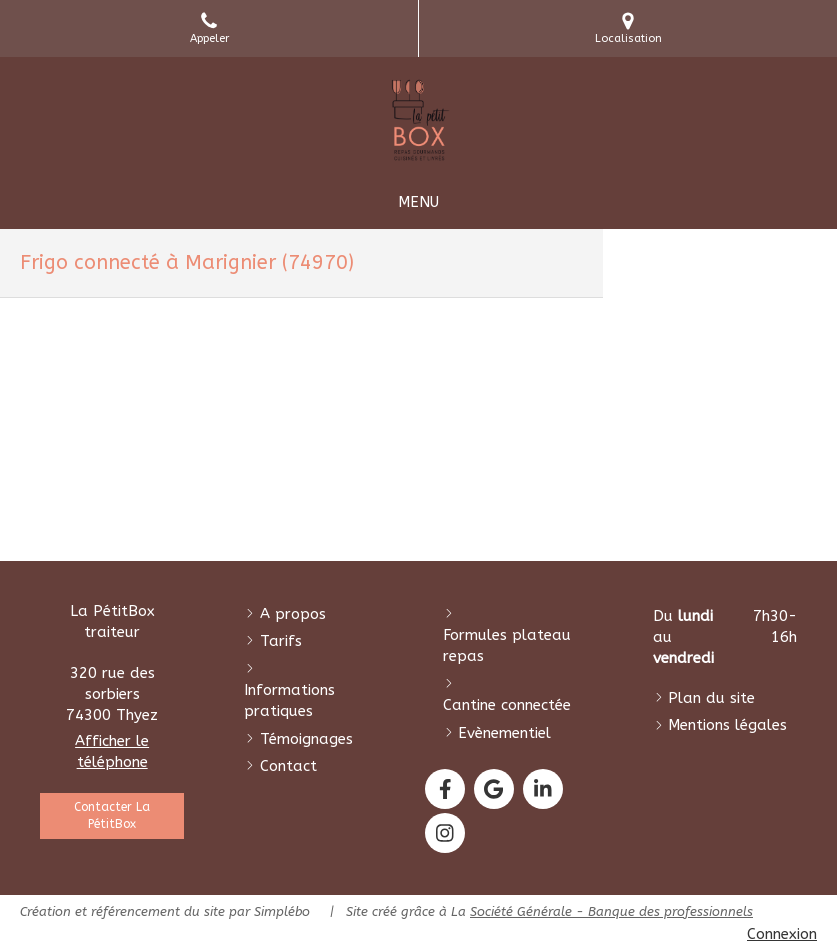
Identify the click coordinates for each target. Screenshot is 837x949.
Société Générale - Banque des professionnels (611, 911)
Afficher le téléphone (112, 751)
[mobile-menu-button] (418, 202)
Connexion (782, 934)
